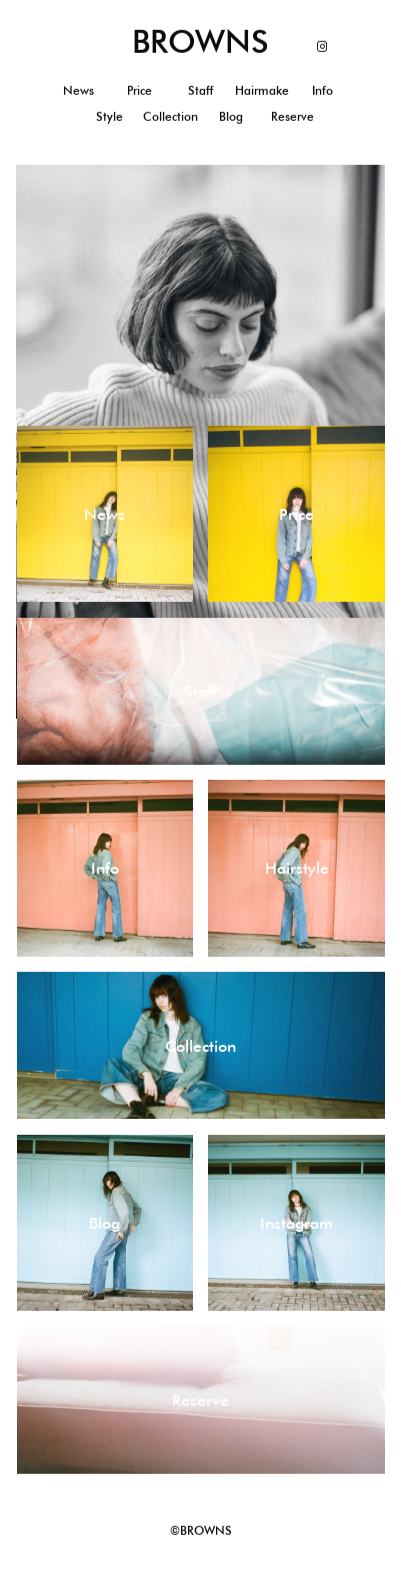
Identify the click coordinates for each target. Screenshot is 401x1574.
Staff (200, 90)
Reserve (292, 116)
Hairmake (262, 90)
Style (109, 116)
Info (322, 90)
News (78, 90)
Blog (231, 116)
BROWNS (200, 41)
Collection (170, 116)
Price (139, 90)
